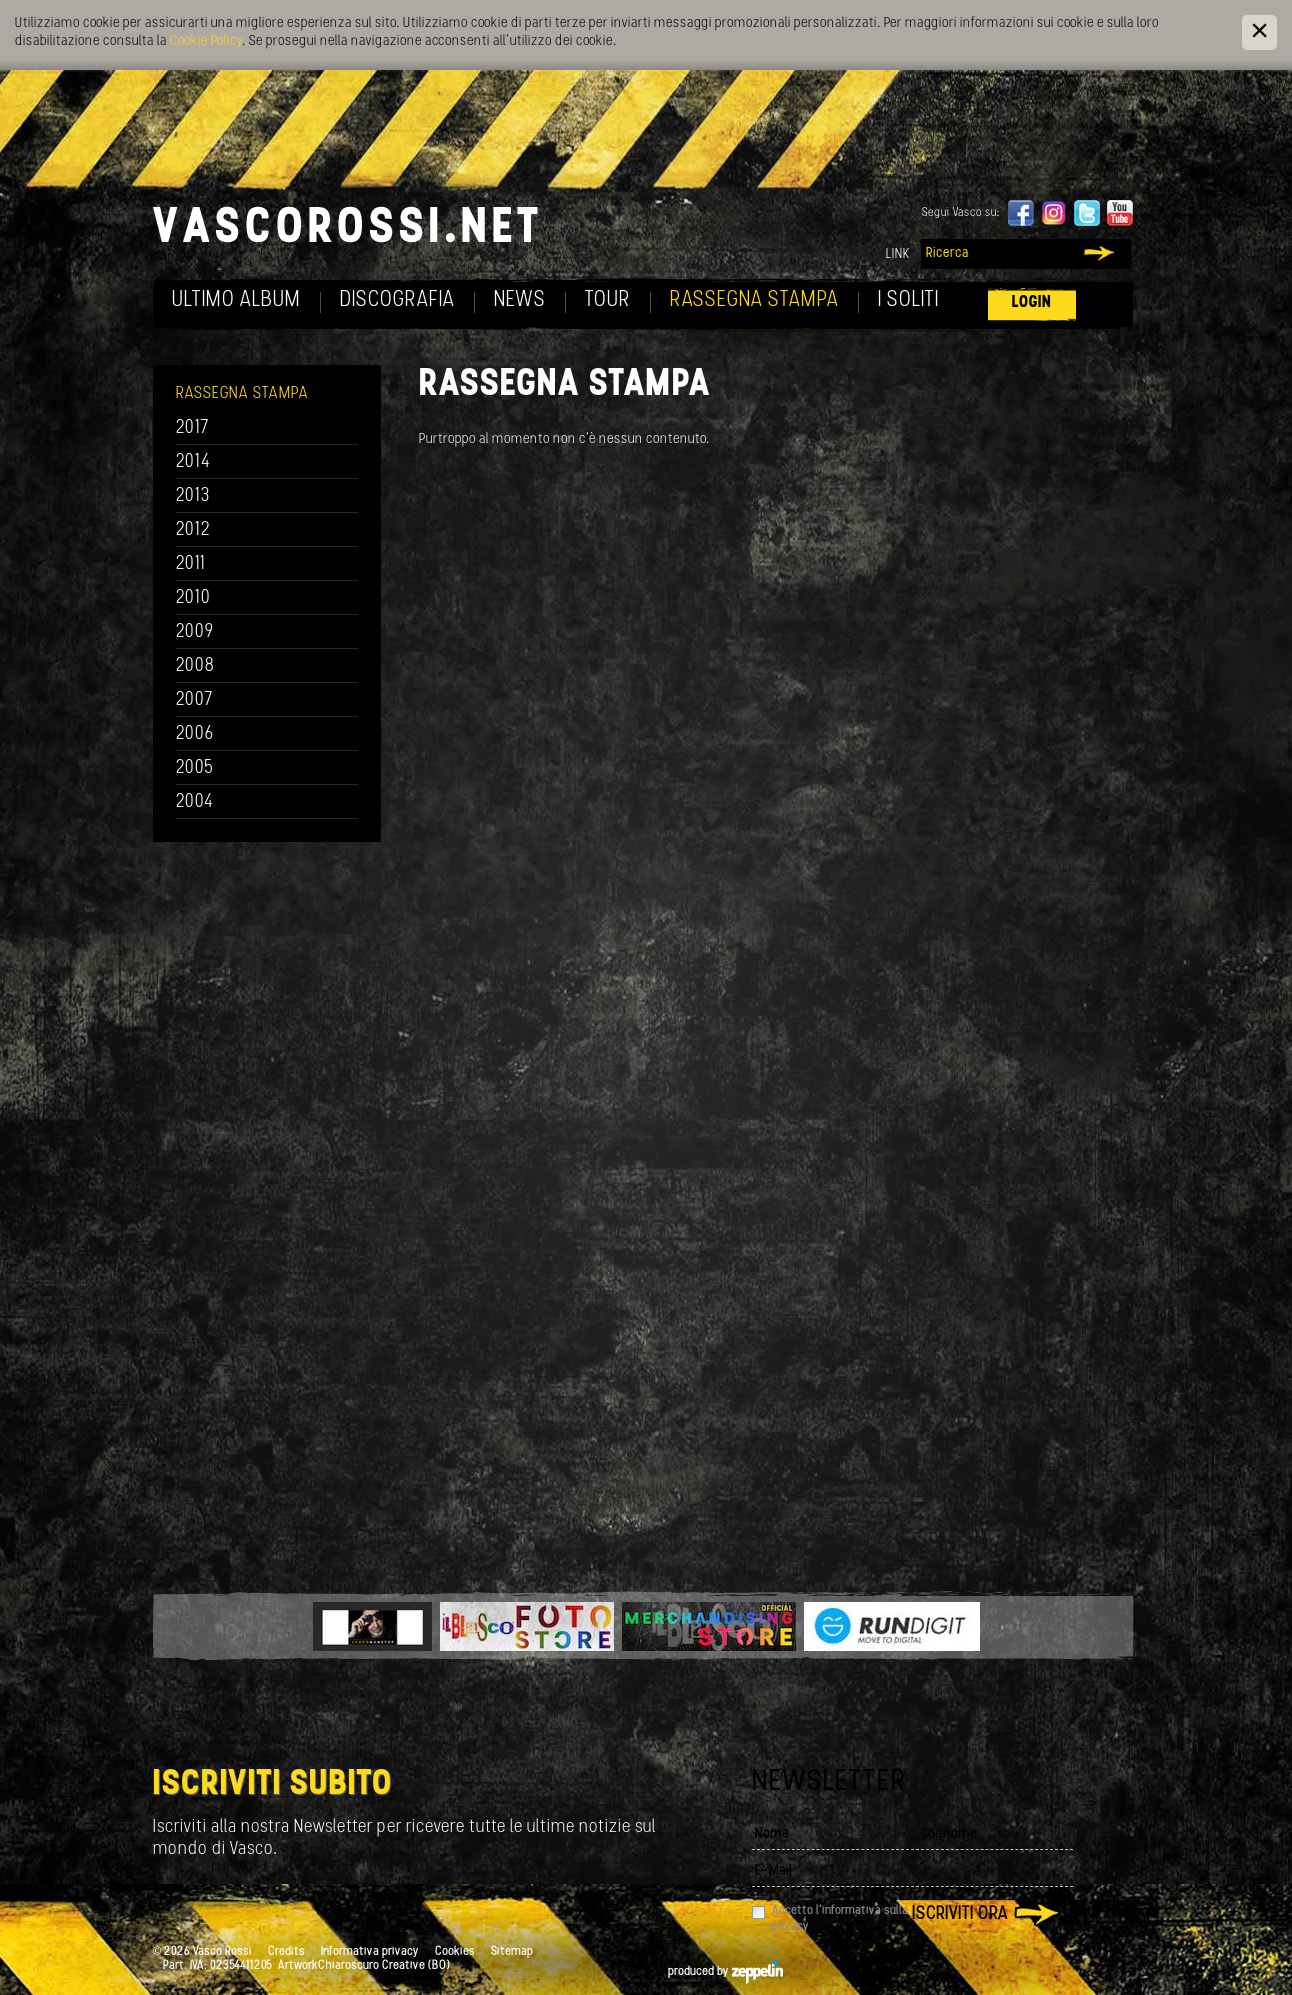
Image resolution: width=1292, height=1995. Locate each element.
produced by (725, 1972)
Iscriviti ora (960, 1914)
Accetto (840, 1919)
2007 (194, 700)
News (520, 300)
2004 (195, 802)
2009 (195, 632)
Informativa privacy (370, 1952)
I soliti (908, 300)
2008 (195, 666)
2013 (193, 496)
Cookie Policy (206, 41)
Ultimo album (236, 300)
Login (1032, 302)
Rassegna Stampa (754, 300)
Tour (608, 300)
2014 (193, 462)
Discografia (397, 300)
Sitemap (512, 1952)
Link (898, 254)
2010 (193, 598)
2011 (191, 564)
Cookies (455, 1952)
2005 (195, 768)
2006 (195, 734)
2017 (192, 428)
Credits (286, 1952)
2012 (193, 530)
